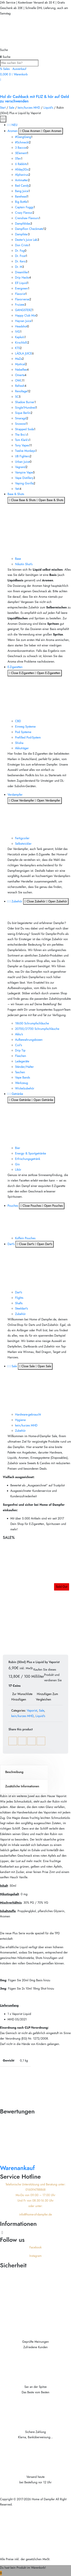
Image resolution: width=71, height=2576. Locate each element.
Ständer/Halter (24, 1067)
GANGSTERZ (23, 310)
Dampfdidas (22, 223)
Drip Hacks (22, 277)
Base (18, 559)
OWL (18, 380)
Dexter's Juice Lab (26, 240)
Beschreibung (14, 1772)
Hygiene (20, 1420)
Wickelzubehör (24, 1088)
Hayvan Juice (23, 321)
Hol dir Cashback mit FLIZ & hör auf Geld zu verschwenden (34, 99)
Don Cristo (22, 245)
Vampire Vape (24, 472)
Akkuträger (22, 748)
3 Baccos (21, 147)
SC (17, 397)
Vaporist (32, 1710)
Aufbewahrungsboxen (29, 1040)
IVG (17, 331)
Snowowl (20, 424)
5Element (21, 153)
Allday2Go (22, 169)
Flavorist (20, 294)
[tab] (24, 1772)
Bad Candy (22, 185)
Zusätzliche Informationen (22, 1786)
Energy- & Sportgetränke (30, 1153)
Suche (4, 50)
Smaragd (20, 418)
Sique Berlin (23, 413)
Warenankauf (17, 2168)
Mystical (20, 364)
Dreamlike (21, 272)
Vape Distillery (24, 478)
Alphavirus (21, 175)
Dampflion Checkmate (29, 229)
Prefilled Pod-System (28, 737)
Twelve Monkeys (25, 451)
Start (3, 107)
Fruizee (19, 304)
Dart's (18, 1292)
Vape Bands (22, 1077)
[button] (35, 2232)
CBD (18, 721)
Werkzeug (21, 1083)
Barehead (21, 196)
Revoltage (21, 391)
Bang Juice (21, 191)
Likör (18, 1169)
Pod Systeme (23, 732)
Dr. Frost (20, 256)
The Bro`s (21, 434)
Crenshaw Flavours (27, 218)
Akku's (19, 1034)
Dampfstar (21, 234)
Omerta (19, 375)
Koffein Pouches (25, 1238)
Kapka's (19, 337)
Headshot (21, 326)
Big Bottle (21, 202)
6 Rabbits (21, 164)
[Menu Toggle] (3, 119)
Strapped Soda (24, 429)
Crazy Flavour (23, 213)
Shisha (19, 743)
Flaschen (20, 1056)
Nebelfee (21, 369)
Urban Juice (22, 462)
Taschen (20, 1072)
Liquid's (48, 107)
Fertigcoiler (22, 838)
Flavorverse (22, 299)
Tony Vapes (22, 445)
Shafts (19, 1303)
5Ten (18, 158)
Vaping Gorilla (24, 483)
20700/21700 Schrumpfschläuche (37, 1029)
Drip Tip (20, 1050)
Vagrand (20, 467)
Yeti (17, 489)
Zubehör (20, 1314)
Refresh (19, 386)
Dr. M (18, 267)
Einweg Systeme (25, 726)
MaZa (18, 359)
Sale (11, 107)
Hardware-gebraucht (28, 1414)
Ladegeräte (22, 1061)
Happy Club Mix (25, 315)
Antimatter (21, 180)
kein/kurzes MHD (29, 107)
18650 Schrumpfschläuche (32, 1023)
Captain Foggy (24, 207)
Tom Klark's (22, 440)
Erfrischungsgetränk (27, 1159)
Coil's (18, 1045)
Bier (17, 1148)
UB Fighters (22, 456)
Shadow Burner (24, 402)
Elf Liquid (21, 283)
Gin (17, 1164)
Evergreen (21, 288)
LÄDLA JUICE (23, 353)
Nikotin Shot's (23, 564)
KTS (17, 348)
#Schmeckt (22, 142)
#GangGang (23, 137)
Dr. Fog (19, 250)
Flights (19, 1298)
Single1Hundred (25, 407)
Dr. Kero (20, 261)
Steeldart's (21, 1308)
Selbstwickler (23, 843)
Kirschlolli (21, 342)
